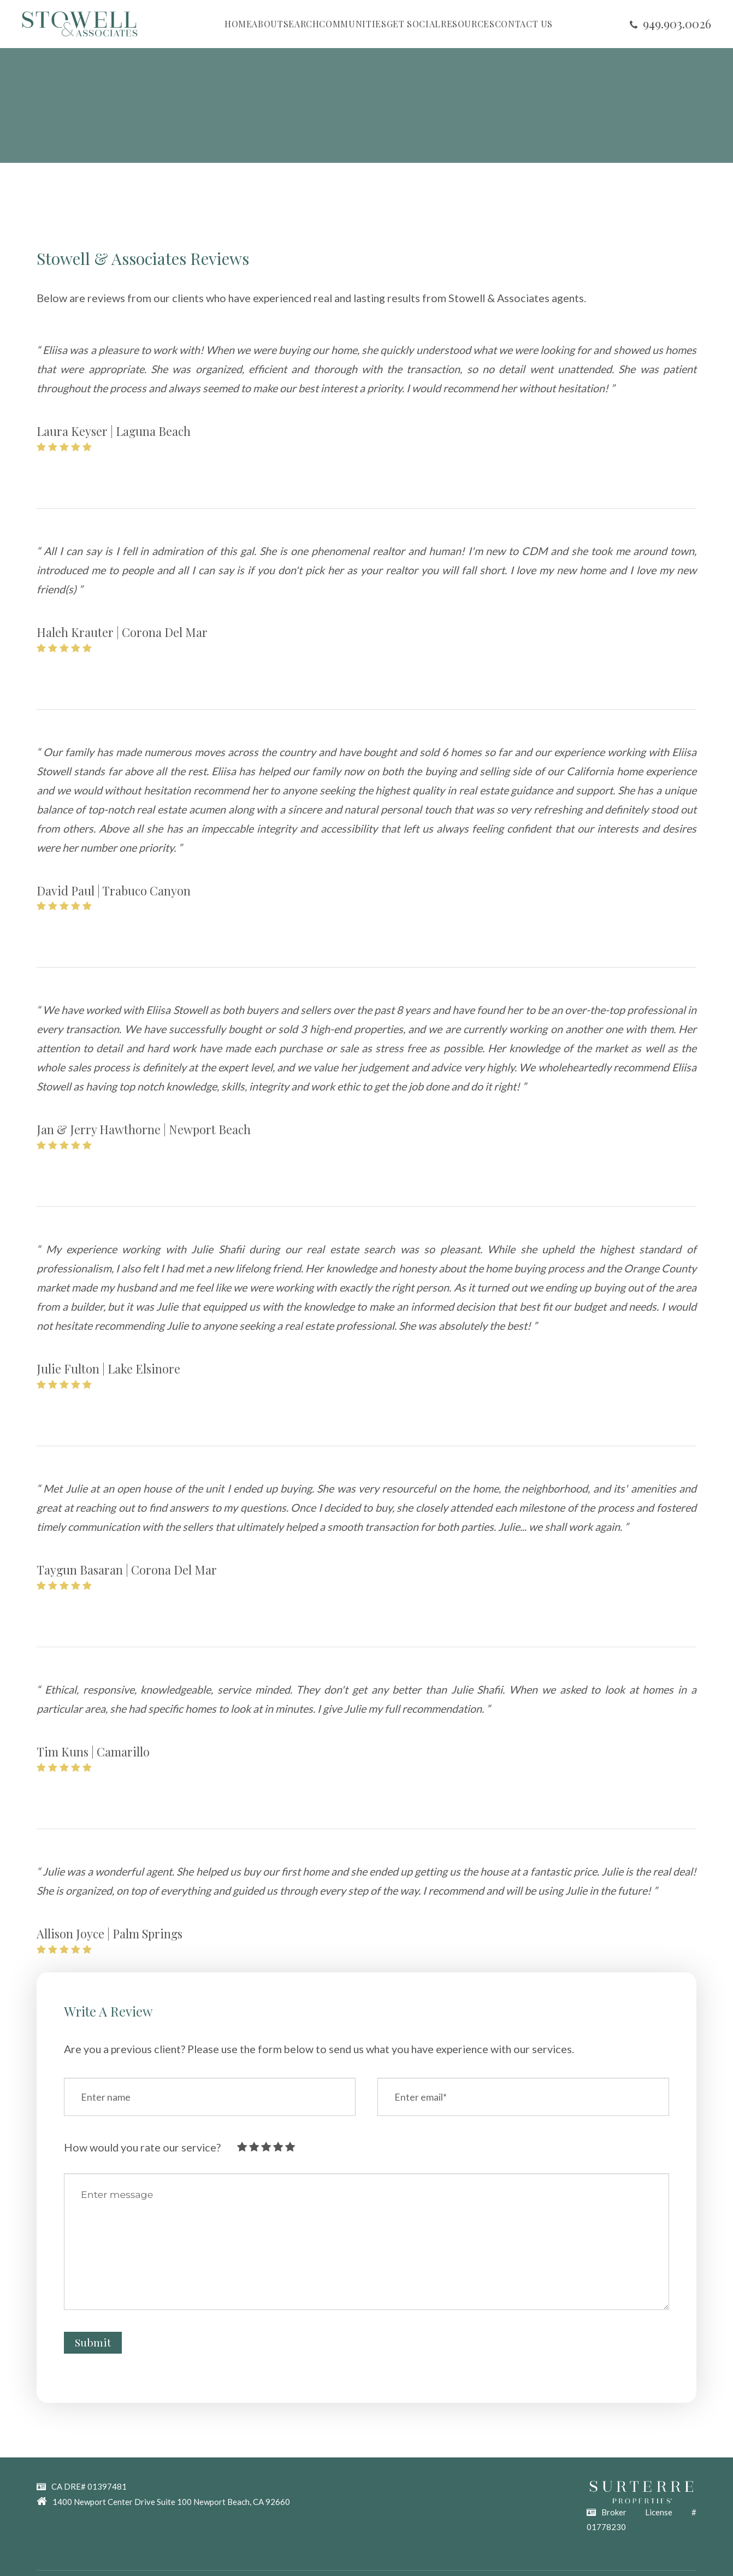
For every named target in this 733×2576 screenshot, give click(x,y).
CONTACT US (524, 24)
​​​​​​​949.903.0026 (677, 23)
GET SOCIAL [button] (414, 24)
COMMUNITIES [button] (352, 24)
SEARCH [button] (301, 24)
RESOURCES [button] (468, 24)
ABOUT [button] (267, 24)
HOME (238, 24)
